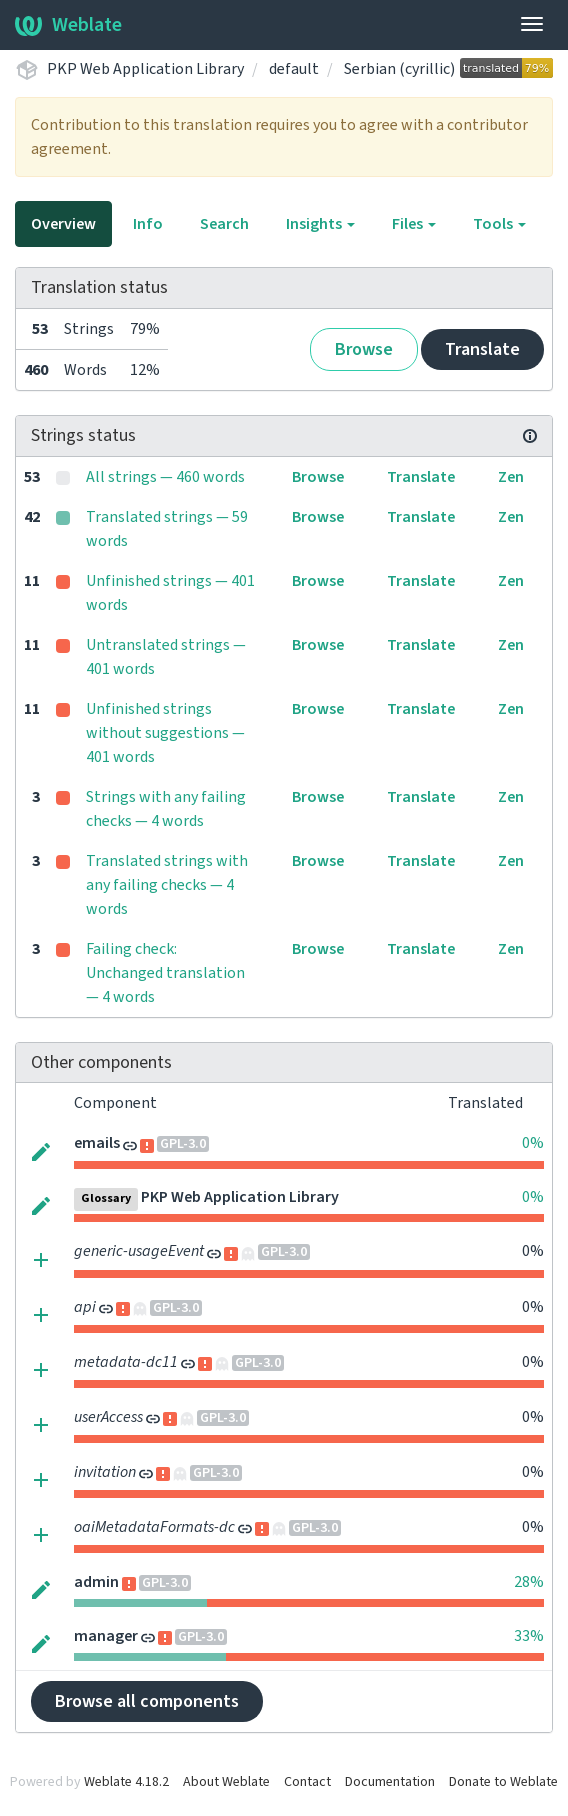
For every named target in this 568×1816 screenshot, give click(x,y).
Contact (307, 1782)
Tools (499, 224)
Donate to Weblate (503, 1782)
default (294, 69)
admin (96, 1582)
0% (533, 1143)
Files (414, 224)
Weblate (68, 25)
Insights (320, 224)
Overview (63, 224)
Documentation (390, 1782)
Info (148, 224)
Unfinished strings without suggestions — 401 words (165, 733)
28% (529, 1582)
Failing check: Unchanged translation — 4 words (165, 973)
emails (97, 1143)
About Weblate (226, 1782)
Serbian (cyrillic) (399, 69)
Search (224, 224)
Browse (364, 349)
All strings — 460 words (165, 477)
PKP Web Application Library (145, 69)
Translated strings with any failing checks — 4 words (167, 885)
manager (106, 1636)
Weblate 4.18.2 (126, 1782)
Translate (482, 349)
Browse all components (147, 1701)
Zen (511, 477)
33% (529, 1636)
